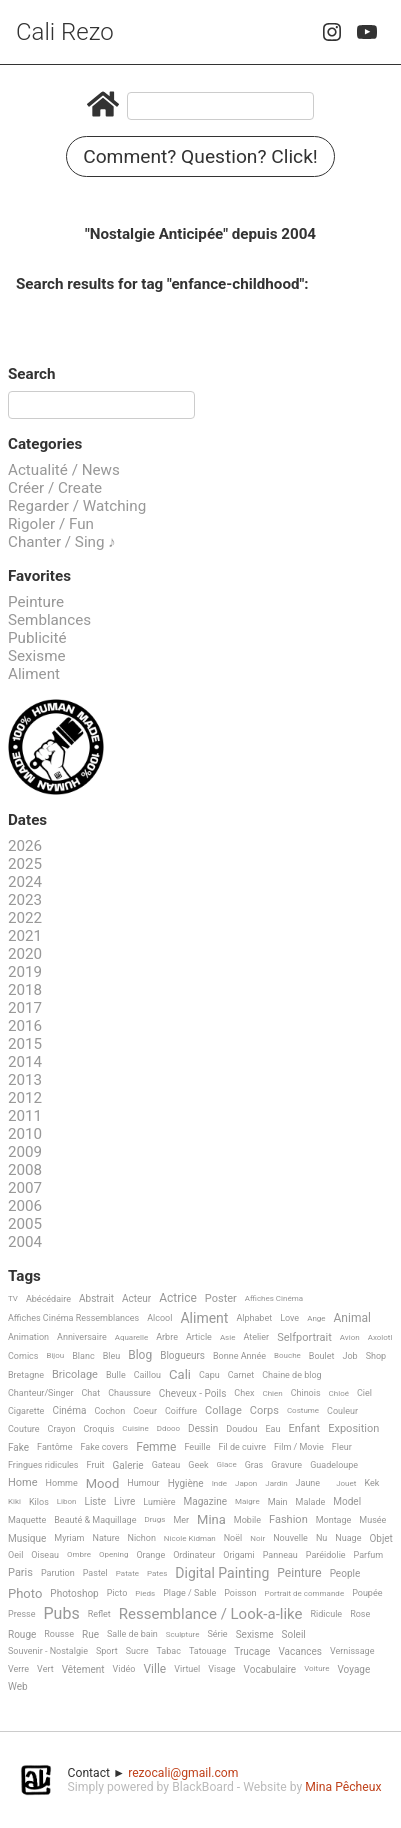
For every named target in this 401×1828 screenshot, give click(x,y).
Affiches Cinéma (274, 1298)
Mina (211, 1520)
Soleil (294, 1634)
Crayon (62, 1429)
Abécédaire (48, 1299)
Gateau (166, 1465)
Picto (117, 1593)
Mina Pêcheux (343, 1787)
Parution (58, 1573)
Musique (27, 1538)
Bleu (112, 1356)
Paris (20, 1573)
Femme (156, 1447)
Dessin (203, 1428)
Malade (311, 1502)
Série (218, 1634)
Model (347, 1501)
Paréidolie (326, 1555)
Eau (272, 1429)
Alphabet (254, 1318)
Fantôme (54, 1447)
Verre (18, 1669)
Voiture (316, 1668)
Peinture (36, 602)
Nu (321, 1538)
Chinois (306, 1393)
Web (18, 1686)
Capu (209, 1375)
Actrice (178, 1298)
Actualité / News (64, 470)
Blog (140, 1355)
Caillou (147, 1375)
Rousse (59, 1634)
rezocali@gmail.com (183, 1773)
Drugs (154, 1519)
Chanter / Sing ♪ (62, 542)
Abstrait (96, 1298)
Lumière (159, 1502)
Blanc (83, 1356)
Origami (238, 1555)
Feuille (197, 1447)
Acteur (136, 1298)
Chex (244, 1393)
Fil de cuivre (242, 1447)
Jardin (276, 1483)
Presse (21, 1614)
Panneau (280, 1555)
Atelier (256, 1337)
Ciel (364, 1393)
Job (349, 1356)
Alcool (159, 1318)
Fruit (96, 1465)
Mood (103, 1484)
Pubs (61, 1614)
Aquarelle (132, 1337)
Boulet (322, 1356)
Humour (143, 1483)
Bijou (55, 1355)
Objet (380, 1538)
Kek (371, 1483)
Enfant (304, 1429)
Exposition (353, 1429)
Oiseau (45, 1555)
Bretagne (26, 1375)
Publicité (37, 638)
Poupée (367, 1593)
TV (13, 1298)
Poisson (240, 1593)
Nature (106, 1538)
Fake (18, 1447)
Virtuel (187, 1669)
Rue (90, 1634)
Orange (150, 1555)
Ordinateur (194, 1555)
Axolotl (380, 1337)
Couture (24, 1429)
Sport (107, 1651)
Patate (127, 1573)
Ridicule (326, 1614)
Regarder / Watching (77, 506)
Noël (233, 1538)
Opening (114, 1554)
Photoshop (74, 1593)
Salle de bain (132, 1634)
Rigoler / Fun (51, 524)
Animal (352, 1318)
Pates (157, 1573)
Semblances (49, 620)
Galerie (128, 1465)
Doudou (241, 1429)
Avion (350, 1337)
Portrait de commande (305, 1593)
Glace (227, 1464)
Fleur (342, 1447)
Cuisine (135, 1428)
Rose (360, 1614)
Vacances (299, 1651)
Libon (67, 1501)
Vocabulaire (270, 1669)
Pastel (95, 1573)
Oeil (15, 1555)
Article (199, 1337)
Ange (316, 1318)
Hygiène (186, 1483)
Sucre (137, 1651)
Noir (257, 1538)
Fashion (288, 1520)
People (345, 1573)
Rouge (22, 1634)
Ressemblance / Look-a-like (211, 1615)
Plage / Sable (189, 1593)
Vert (45, 1669)
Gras (254, 1465)
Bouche (287, 1355)
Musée (372, 1520)
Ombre (79, 1554)
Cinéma (69, 1410)
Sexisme (37, 656)
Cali (180, 1375)
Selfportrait (304, 1338)
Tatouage (207, 1651)
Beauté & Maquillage (95, 1520)
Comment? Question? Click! (200, 156)
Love (289, 1318)
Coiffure (181, 1411)
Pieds (145, 1593)
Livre (124, 1501)
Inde (219, 1483)
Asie (228, 1337)
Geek (198, 1465)
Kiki (14, 1501)
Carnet (241, 1375)
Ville (154, 1669)
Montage (334, 1520)
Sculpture (183, 1634)
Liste (96, 1501)
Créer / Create (55, 488)
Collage (223, 1411)
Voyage (353, 1669)
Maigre (247, 1501)
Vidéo (124, 1669)
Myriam (69, 1538)
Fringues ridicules (43, 1465)
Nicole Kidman (190, 1538)
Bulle (116, 1375)
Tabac (168, 1651)
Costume (303, 1410)
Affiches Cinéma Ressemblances (73, 1318)
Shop (376, 1356)
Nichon (141, 1538)
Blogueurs (182, 1355)
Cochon (109, 1411)
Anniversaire (82, 1337)
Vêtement (83, 1669)
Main (278, 1502)
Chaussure (129, 1393)
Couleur (342, 1411)
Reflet (99, 1614)
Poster (221, 1299)
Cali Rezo (65, 32)
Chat (91, 1393)
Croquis (98, 1429)
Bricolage (75, 1375)
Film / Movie (299, 1447)
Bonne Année (239, 1356)
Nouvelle (290, 1538)
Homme (62, 1483)
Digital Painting (222, 1573)
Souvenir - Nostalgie (48, 1651)
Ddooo (168, 1428)
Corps (264, 1411)
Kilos (39, 1502)
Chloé (339, 1393)
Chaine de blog (291, 1375)
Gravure (286, 1465)
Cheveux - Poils (193, 1393)
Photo (25, 1594)
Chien (272, 1393)
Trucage (252, 1651)
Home (23, 1483)
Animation (28, 1337)
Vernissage (352, 1651)
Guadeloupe (334, 1465)
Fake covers (104, 1447)
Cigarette (26, 1411)
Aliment (34, 674)
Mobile (247, 1520)
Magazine (205, 1501)
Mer (181, 1520)
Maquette (27, 1520)
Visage (221, 1669)
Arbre (167, 1337)
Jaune (308, 1483)
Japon (246, 1483)
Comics (23, 1356)
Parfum (369, 1555)
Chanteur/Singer (41, 1393)
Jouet (346, 1483)
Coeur (145, 1411)
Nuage (348, 1538)
